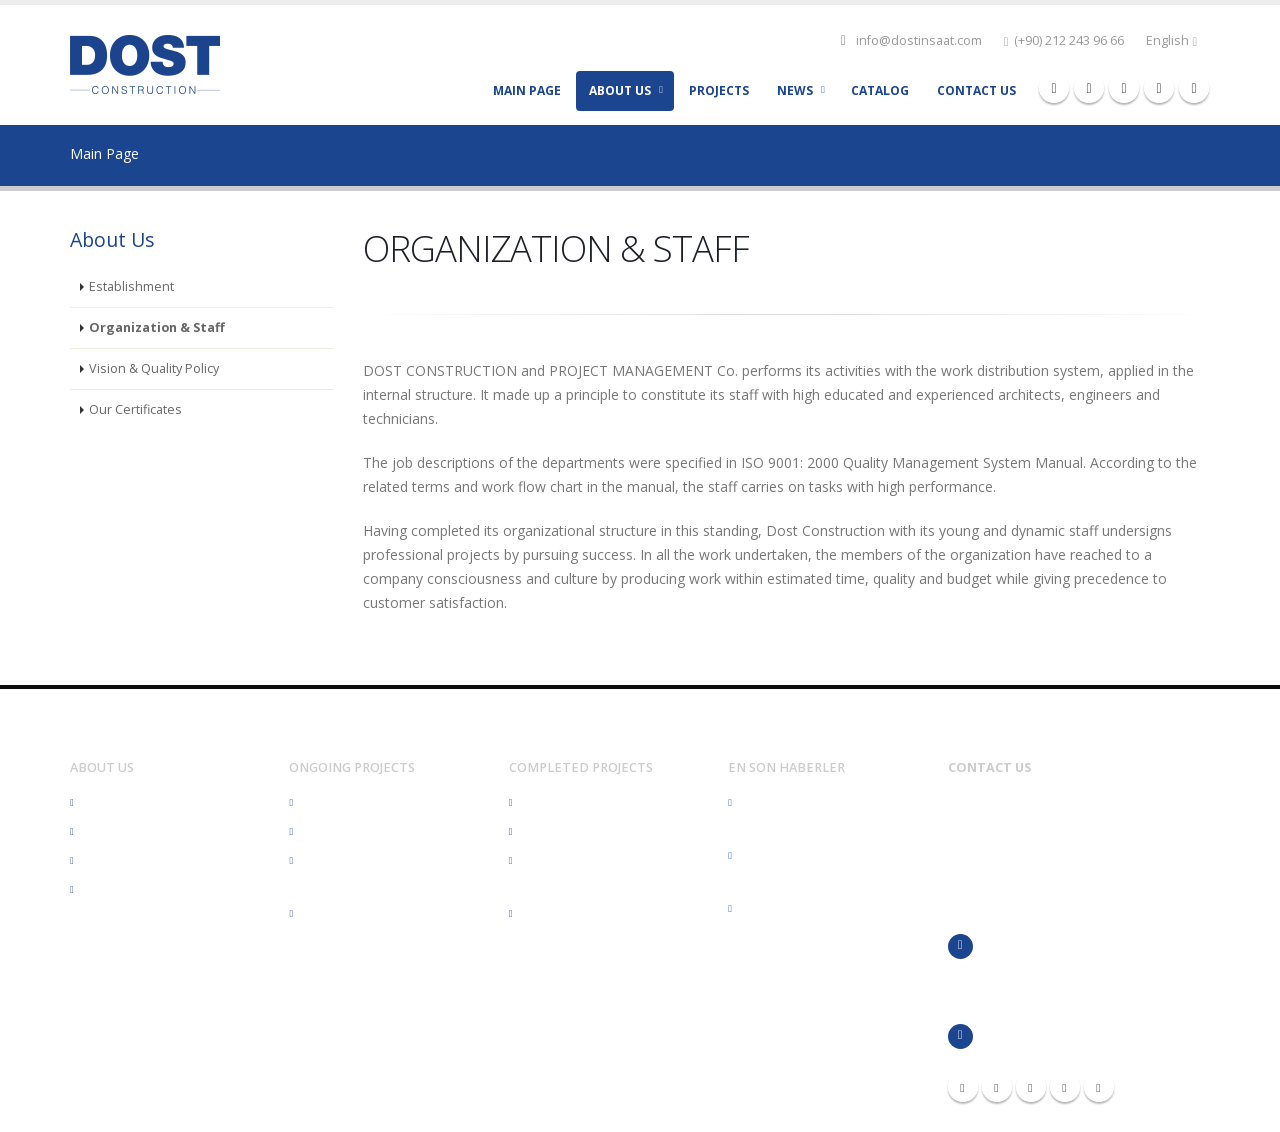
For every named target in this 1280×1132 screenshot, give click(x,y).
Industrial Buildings (359, 913)
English (1171, 40)
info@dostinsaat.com (919, 40)
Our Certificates (135, 409)
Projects (719, 90)
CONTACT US (976, 90)
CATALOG (880, 90)
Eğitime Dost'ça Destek (808, 908)
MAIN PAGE (527, 90)
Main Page (104, 153)
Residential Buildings (364, 831)
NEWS (795, 90)
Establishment (131, 286)
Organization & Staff (157, 327)
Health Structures (354, 802)
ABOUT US (620, 90)
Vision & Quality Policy (154, 368)
